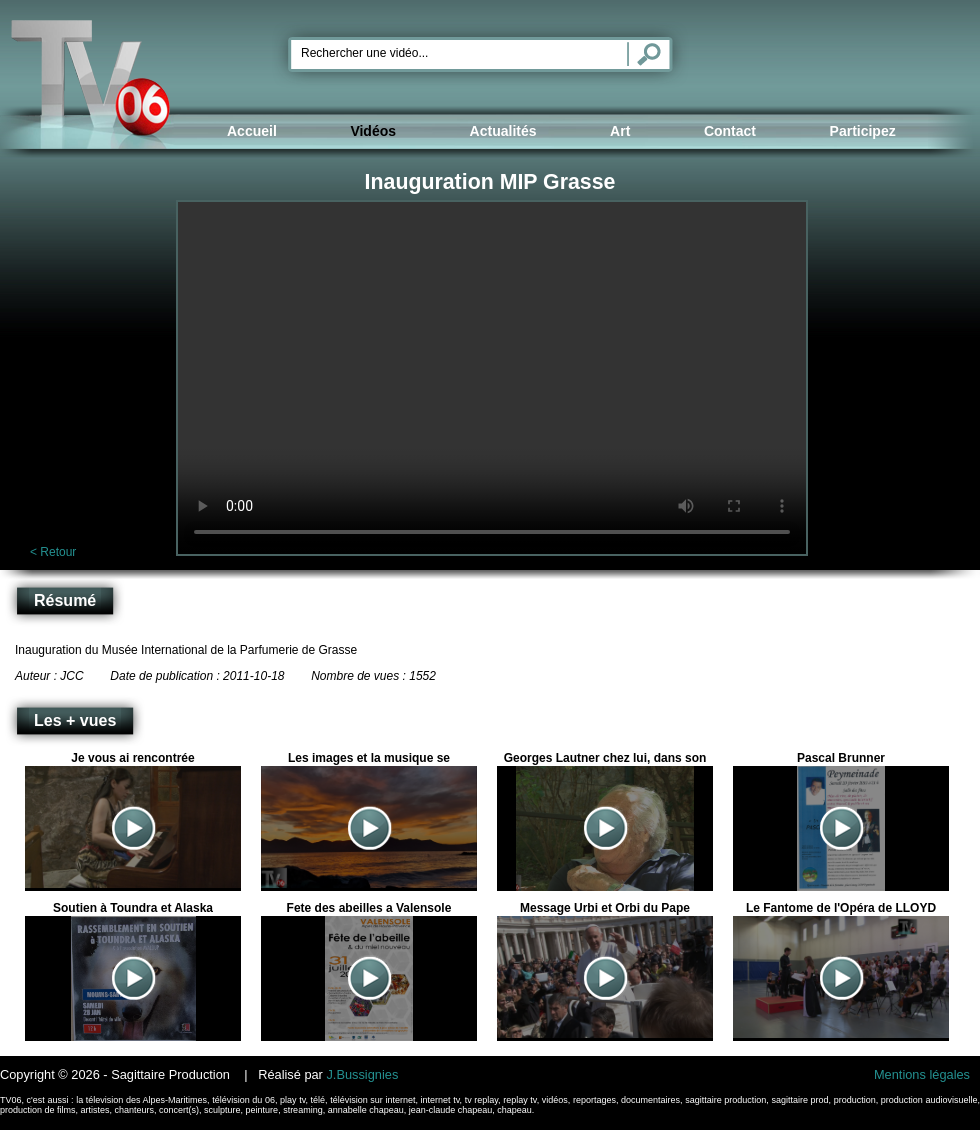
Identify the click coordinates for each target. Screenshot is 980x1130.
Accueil (252, 131)
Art (620, 131)
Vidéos (373, 131)
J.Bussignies (362, 1074)
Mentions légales (922, 1074)
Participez (863, 131)
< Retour (53, 552)
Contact (730, 131)
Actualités (503, 131)
